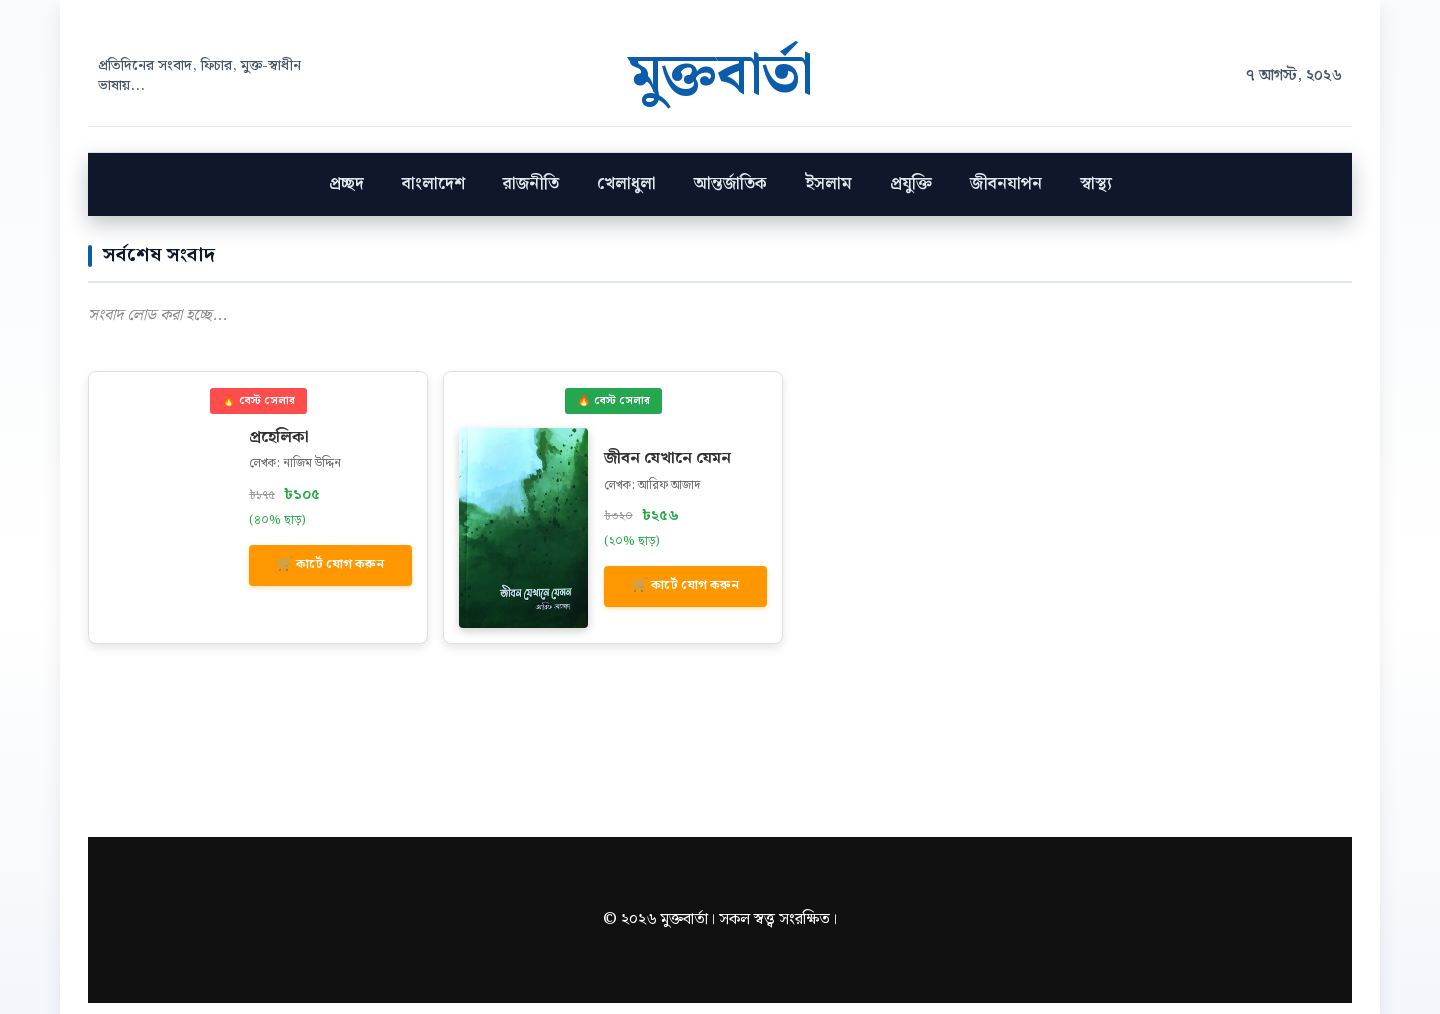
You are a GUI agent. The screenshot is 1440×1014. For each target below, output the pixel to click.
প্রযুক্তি (911, 195)
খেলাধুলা (626, 195)
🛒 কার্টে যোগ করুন (330, 575)
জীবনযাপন (1006, 195)
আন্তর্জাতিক (730, 195)
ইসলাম (828, 195)
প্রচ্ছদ (346, 195)
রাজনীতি (531, 195)
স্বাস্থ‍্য (1096, 195)
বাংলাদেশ (433, 195)
